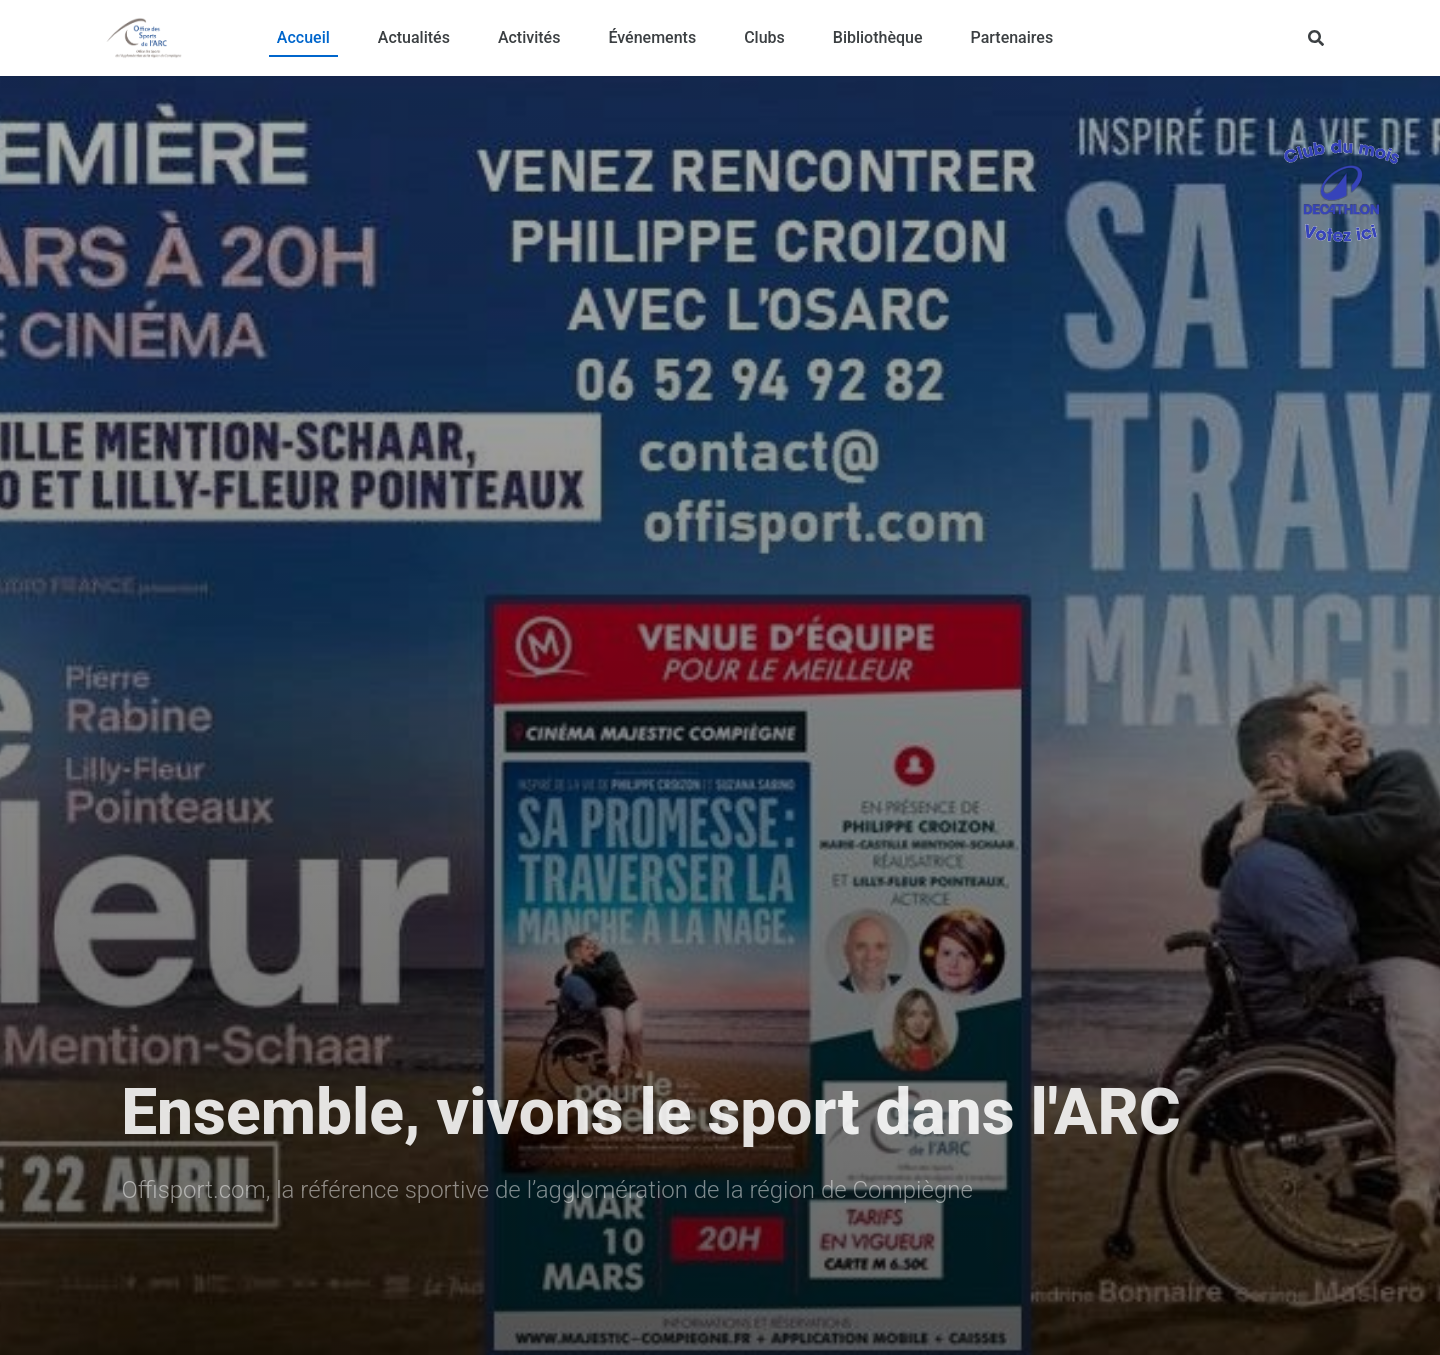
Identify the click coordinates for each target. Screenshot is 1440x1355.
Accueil (303, 37)
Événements (652, 37)
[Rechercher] (1316, 38)
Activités (529, 37)
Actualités (414, 37)
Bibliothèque (878, 37)
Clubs (764, 37)
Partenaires (1012, 37)
